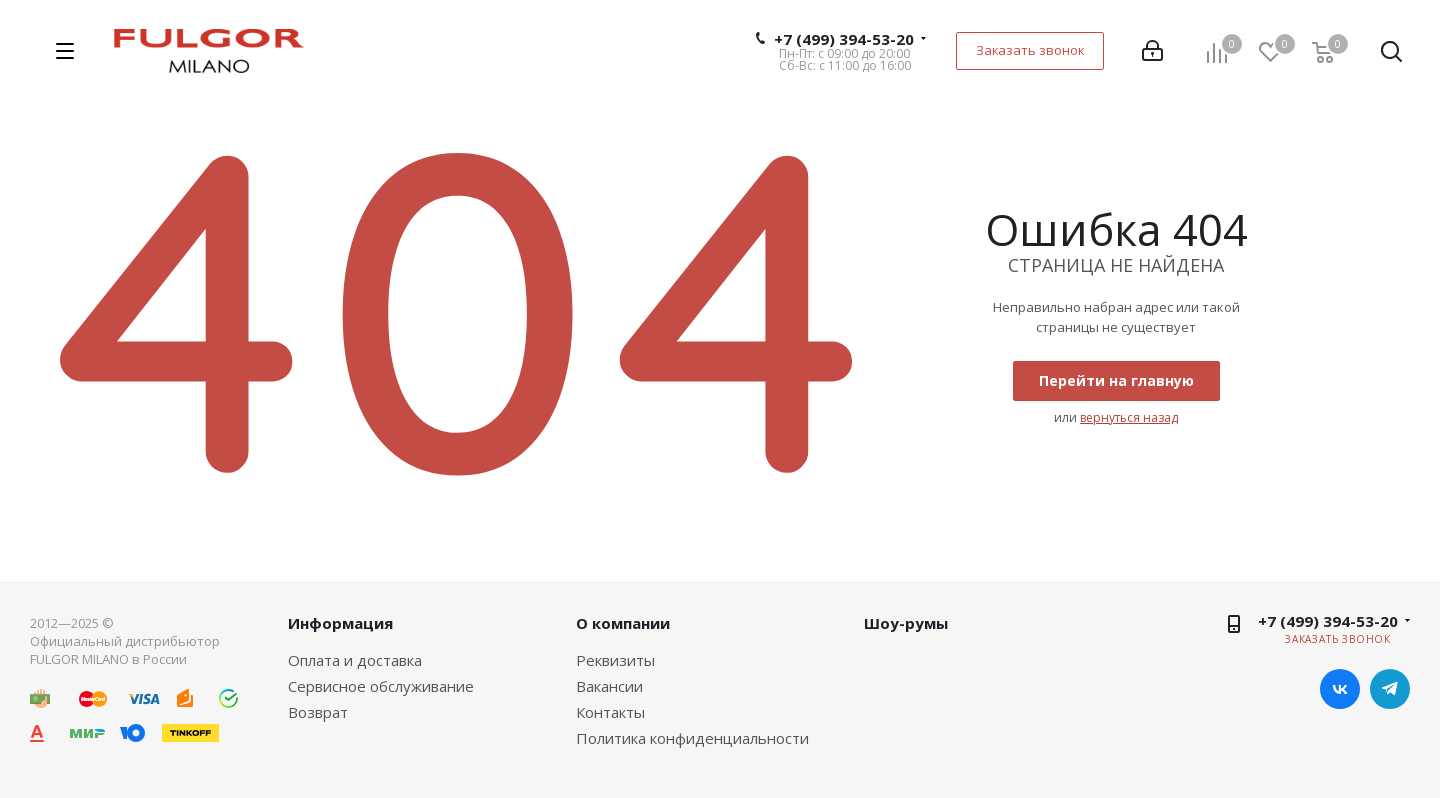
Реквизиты (615, 660)
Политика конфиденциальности (692, 738)
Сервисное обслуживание (381, 686)
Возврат (318, 712)
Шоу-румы (906, 623)
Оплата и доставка (355, 660)
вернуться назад (1129, 417)
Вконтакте (1340, 689)
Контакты (610, 712)
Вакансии (609, 686)
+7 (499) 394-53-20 (844, 39)
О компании (623, 623)
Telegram (1390, 689)
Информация (340, 623)
